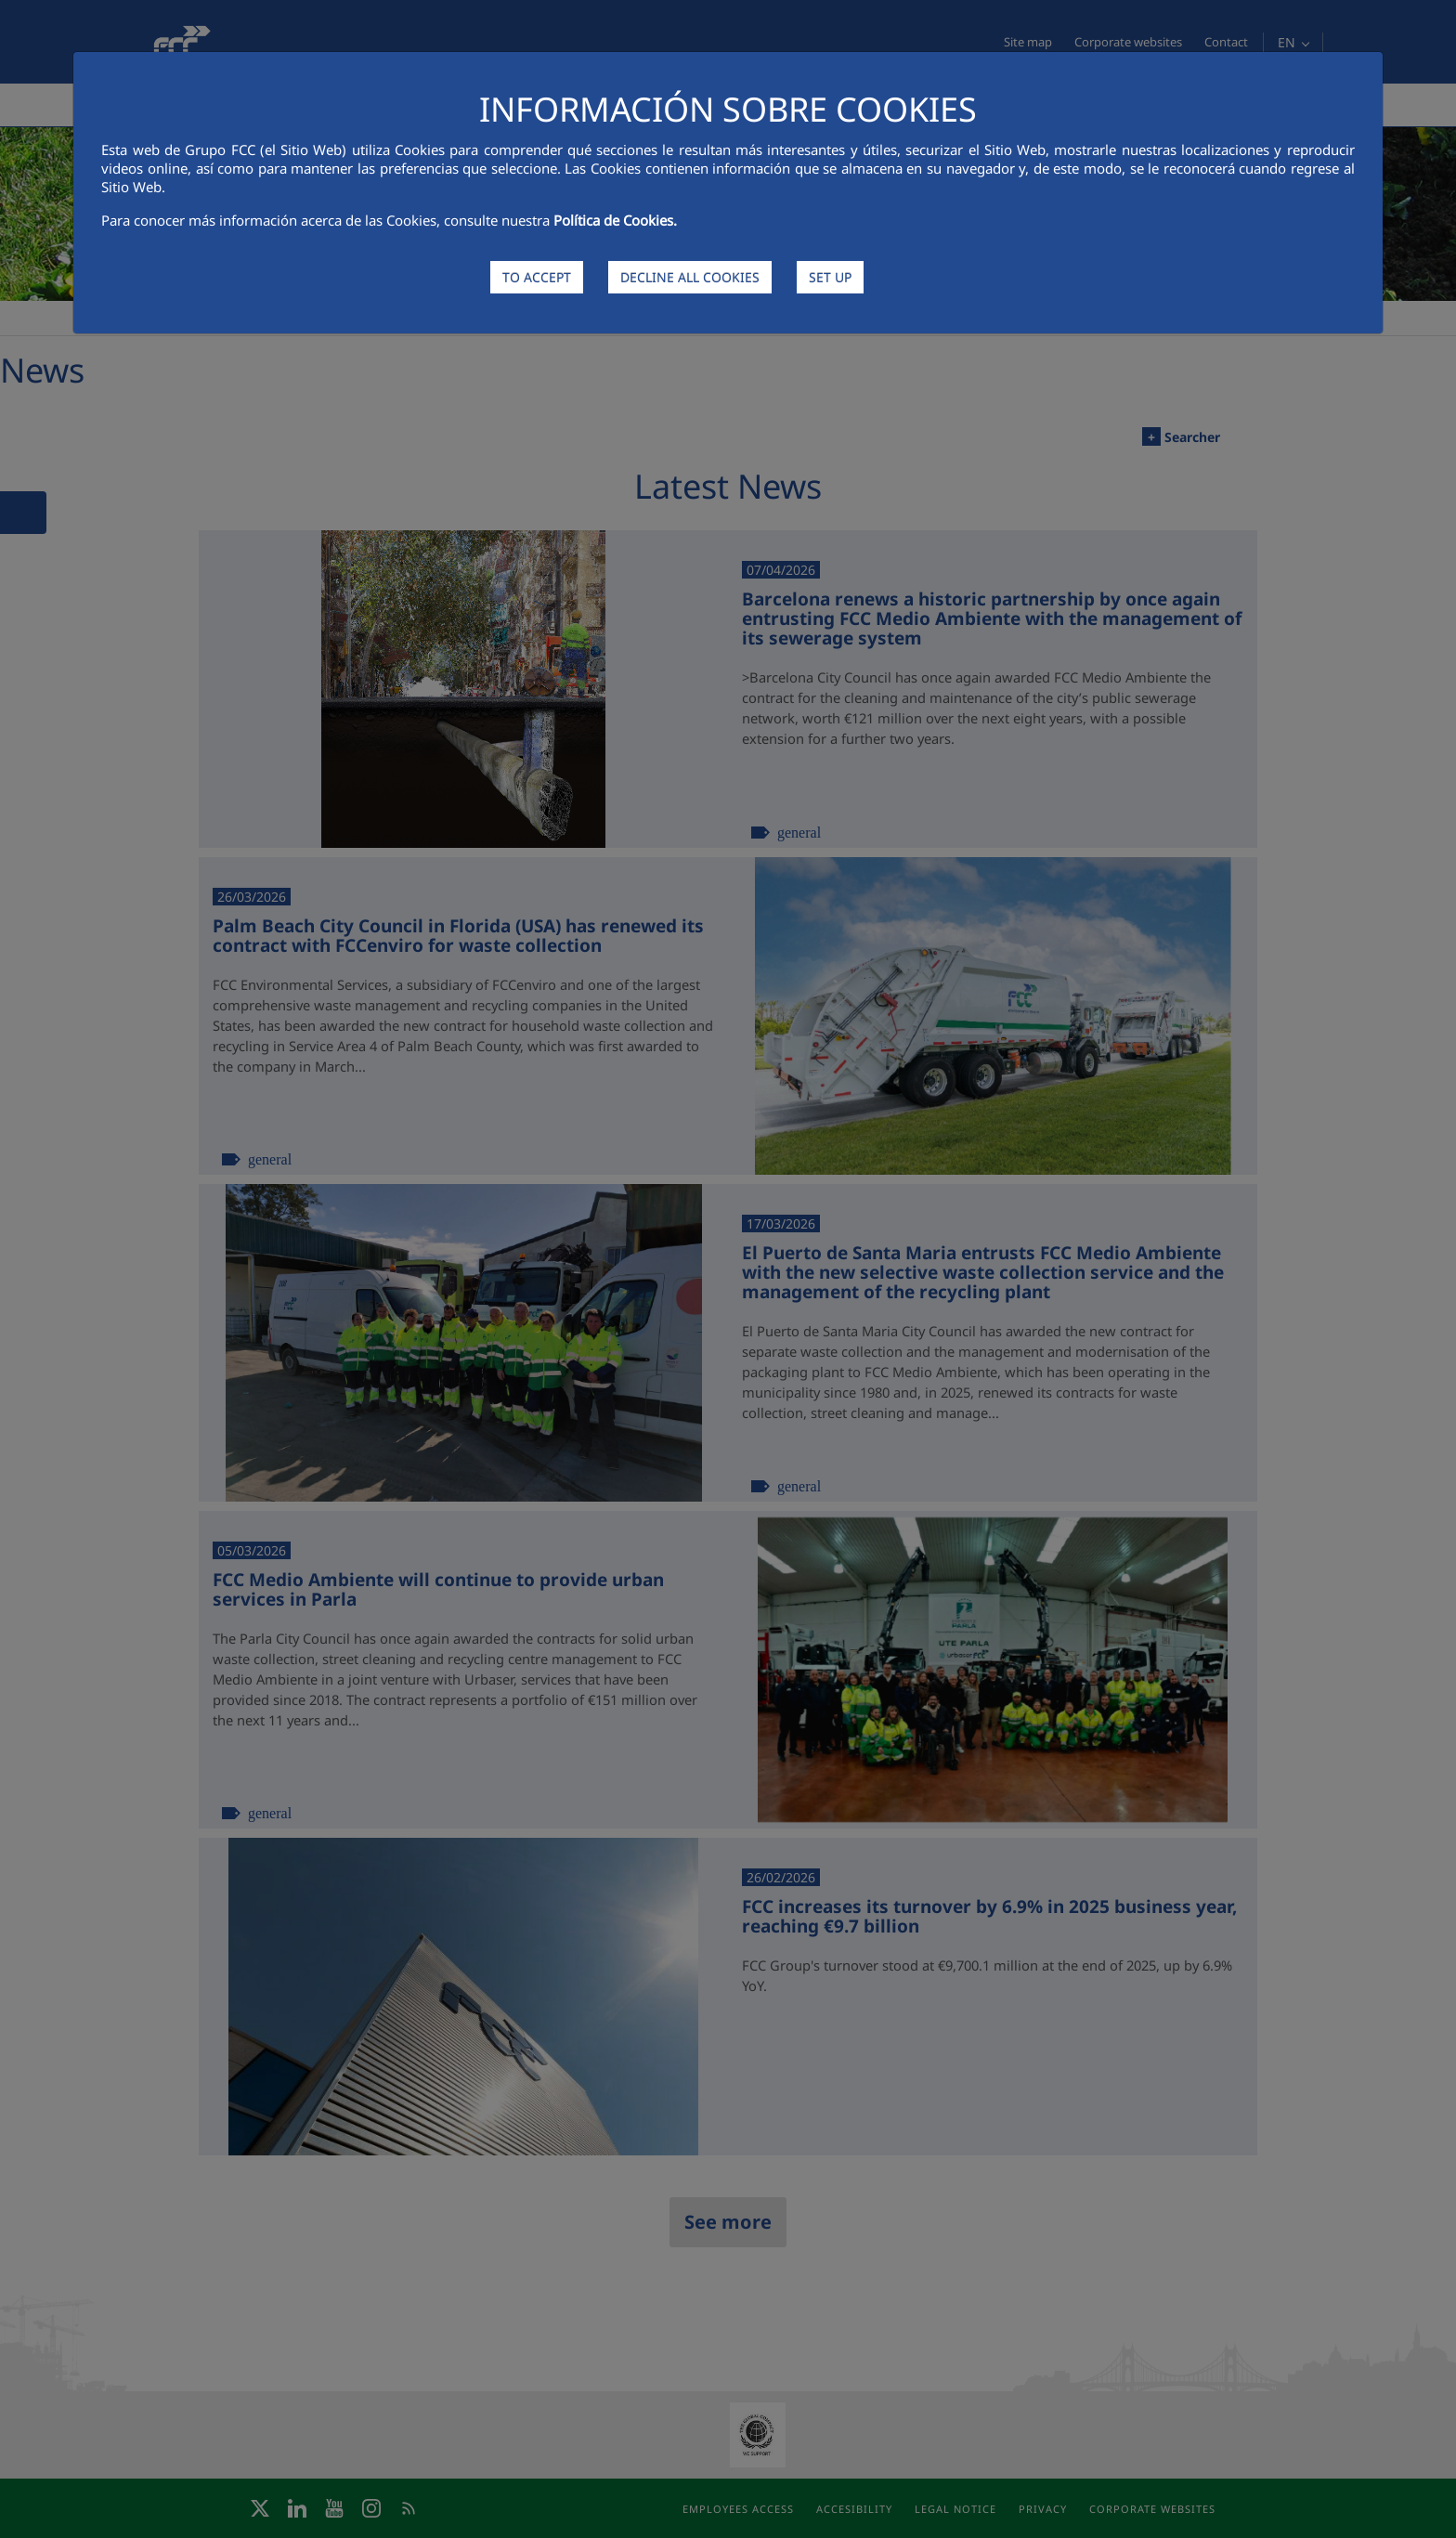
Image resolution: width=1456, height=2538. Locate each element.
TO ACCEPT (536, 277)
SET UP (830, 277)
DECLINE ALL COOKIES (690, 277)
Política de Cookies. (615, 220)
